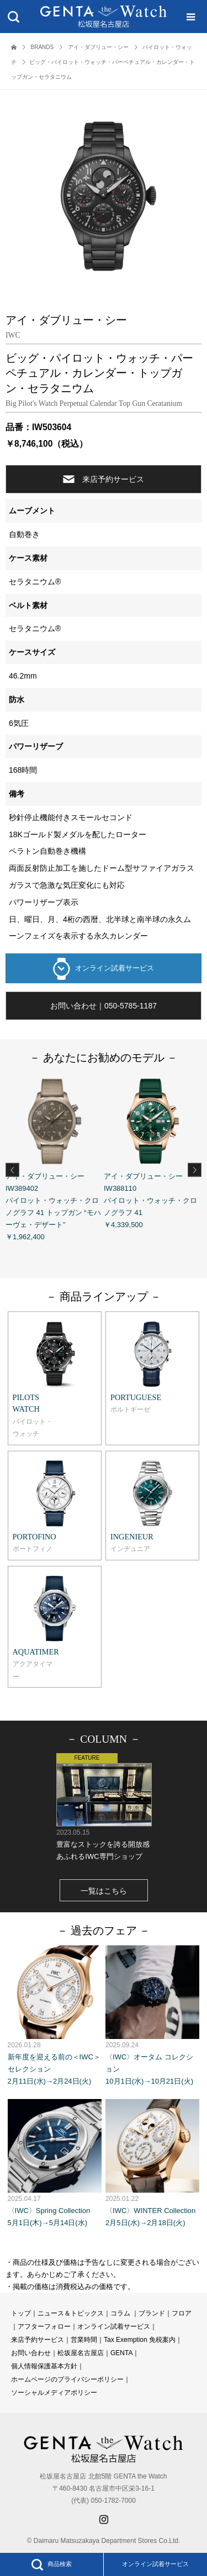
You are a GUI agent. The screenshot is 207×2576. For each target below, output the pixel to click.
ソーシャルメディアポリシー (54, 2392)
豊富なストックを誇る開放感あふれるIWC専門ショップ (103, 1807)
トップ (21, 2313)
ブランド (152, 2313)
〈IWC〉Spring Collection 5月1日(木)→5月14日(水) (55, 2163)
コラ (117, 2313)
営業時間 (84, 2340)
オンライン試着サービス (103, 969)
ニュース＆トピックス (71, 2313)
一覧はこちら (104, 1890)
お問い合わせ (31, 2353)
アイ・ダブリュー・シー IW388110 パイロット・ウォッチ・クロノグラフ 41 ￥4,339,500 (153, 1150)
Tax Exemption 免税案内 (140, 2340)
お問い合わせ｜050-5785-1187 (103, 1005)
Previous (12, 1170)
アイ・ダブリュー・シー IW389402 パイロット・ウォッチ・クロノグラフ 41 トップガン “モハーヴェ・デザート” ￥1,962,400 (55, 1156)
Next (194, 1170)
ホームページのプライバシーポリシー (67, 2379)
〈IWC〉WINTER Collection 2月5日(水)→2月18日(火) (152, 2163)
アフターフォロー (44, 2326)
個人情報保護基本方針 (44, 2366)
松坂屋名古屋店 (80, 2353)
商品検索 (51, 2564)
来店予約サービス (103, 479)
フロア (182, 2313)
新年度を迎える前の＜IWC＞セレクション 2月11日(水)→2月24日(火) (55, 2015)
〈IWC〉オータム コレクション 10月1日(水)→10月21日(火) (152, 2015)
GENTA (121, 2353)
